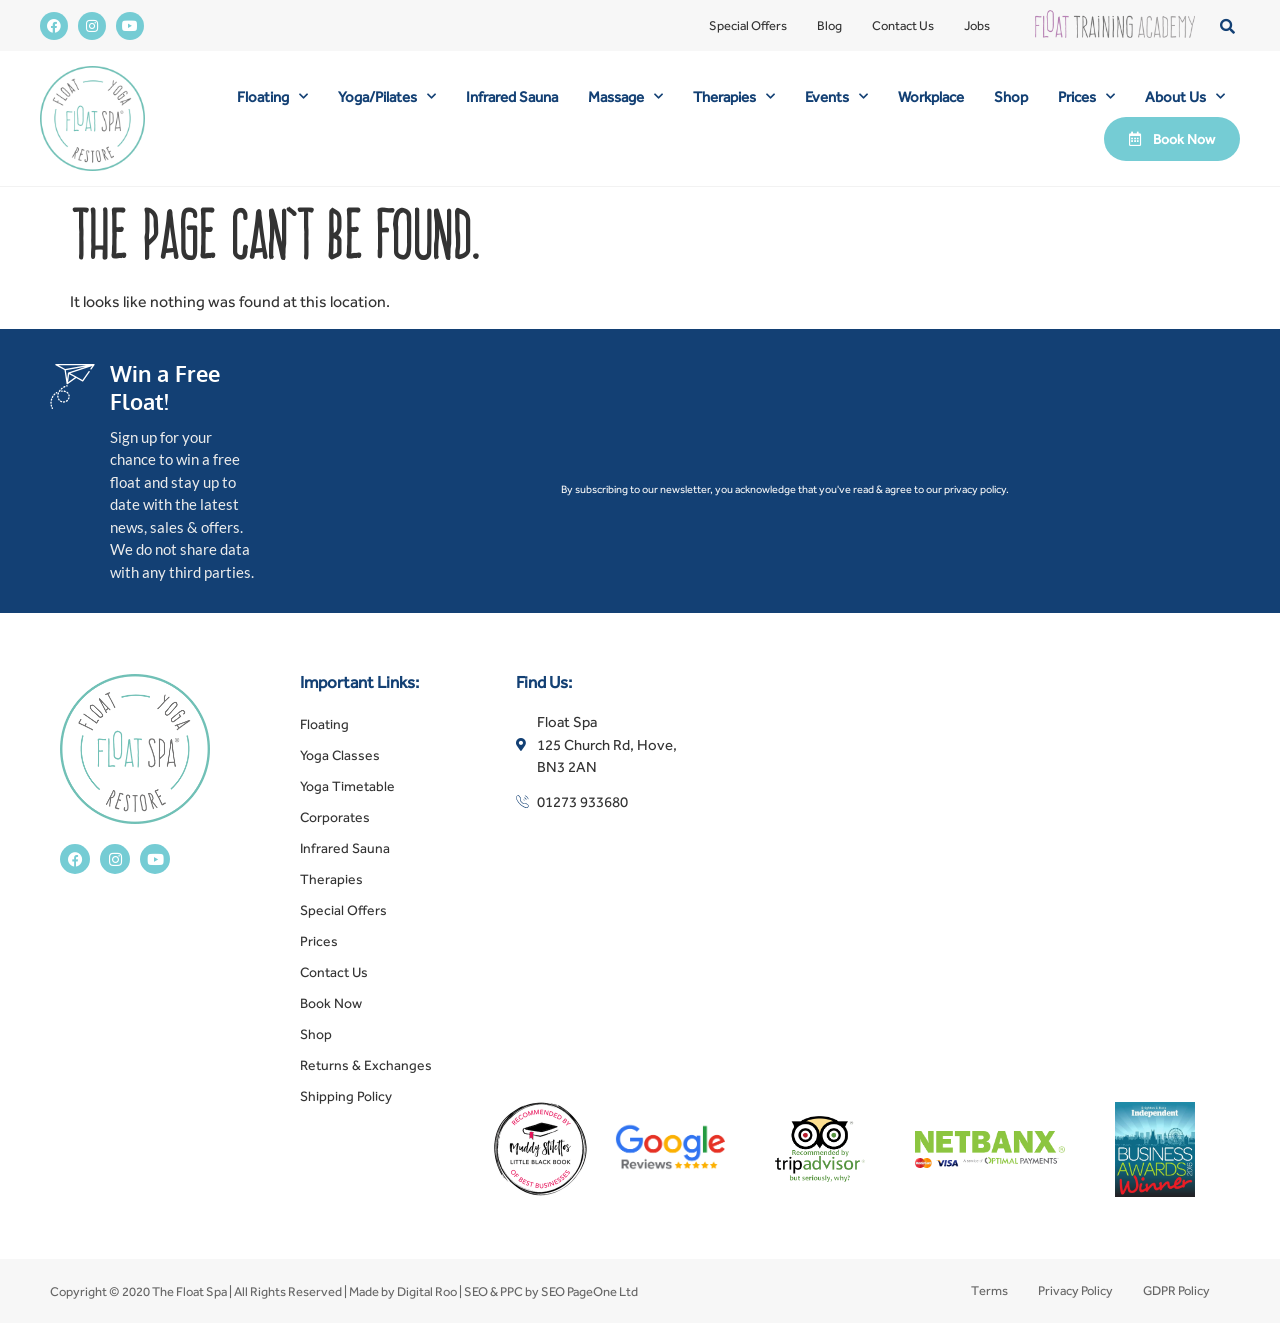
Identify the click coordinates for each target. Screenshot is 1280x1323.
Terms (989, 1290)
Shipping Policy (346, 1096)
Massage (625, 96)
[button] (1227, 25)
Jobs (977, 25)
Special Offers (748, 25)
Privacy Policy (1075, 1290)
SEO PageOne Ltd (589, 1291)
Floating (272, 96)
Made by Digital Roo (403, 1291)
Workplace (931, 96)
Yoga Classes (340, 755)
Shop (1011, 96)
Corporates (335, 817)
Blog (829, 25)
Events (836, 96)
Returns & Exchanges (366, 1065)
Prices (1086, 96)
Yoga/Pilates (387, 96)
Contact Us (903, 25)
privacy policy (975, 489)
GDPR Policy (1176, 1290)
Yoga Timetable (347, 786)
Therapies (734, 96)
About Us (1185, 96)
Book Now (331, 1003)
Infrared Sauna (512, 96)
